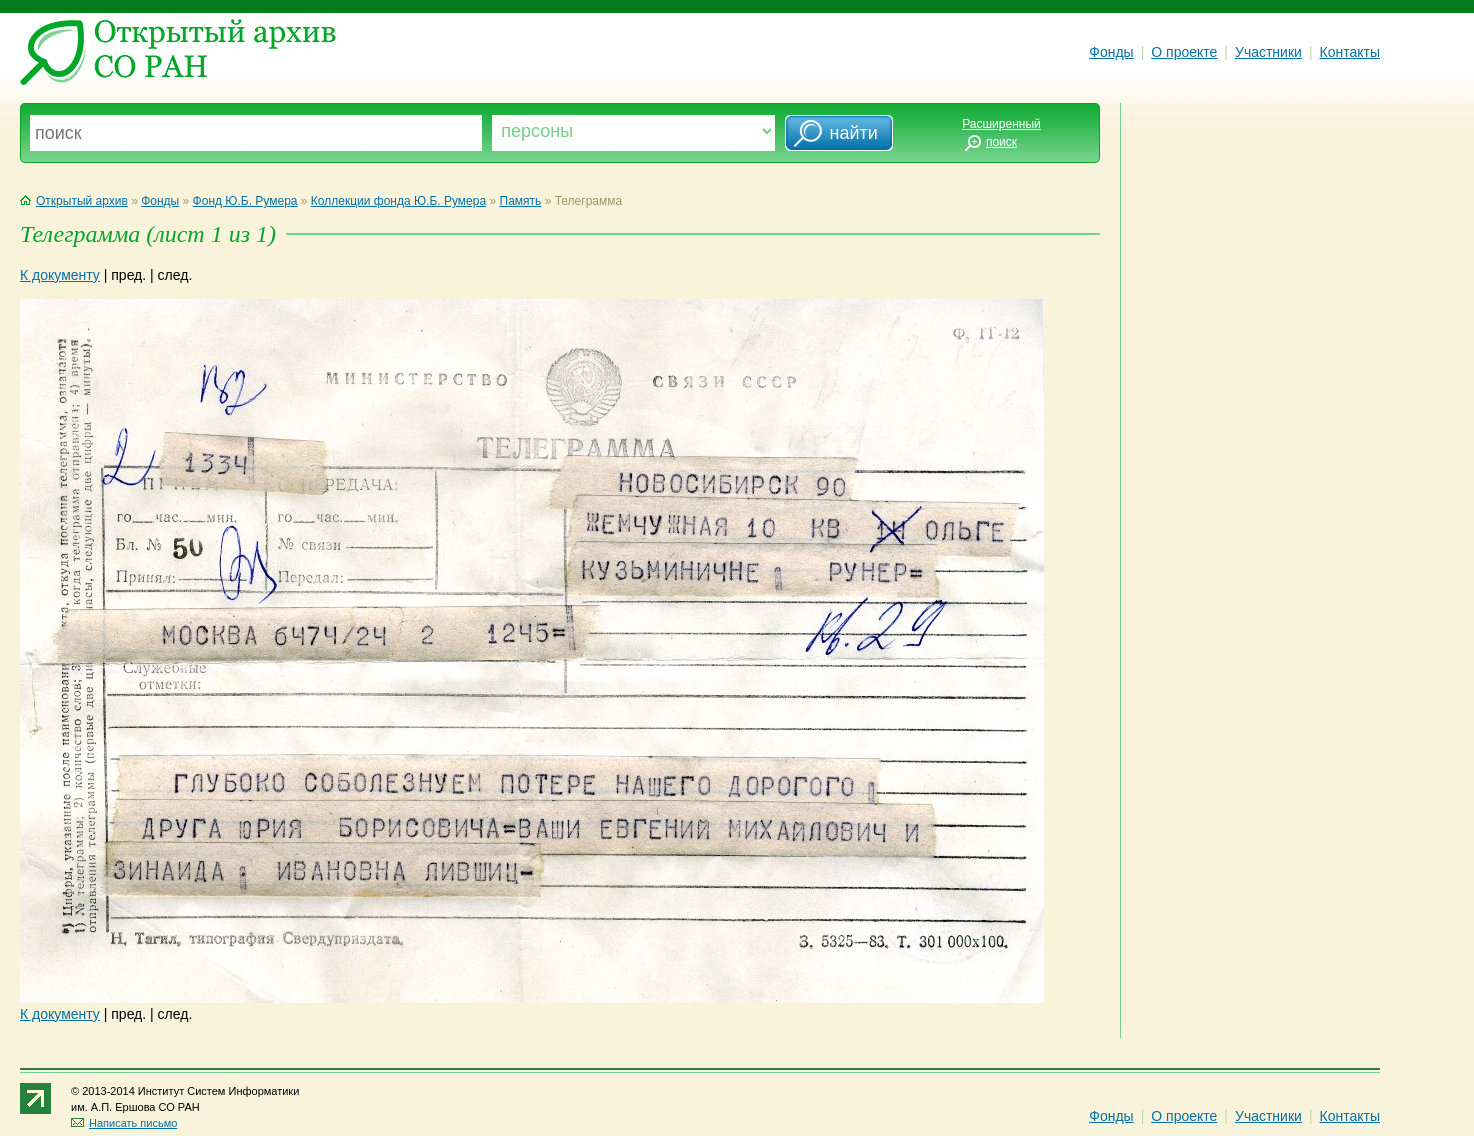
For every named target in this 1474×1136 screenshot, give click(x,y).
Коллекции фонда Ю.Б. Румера (398, 201)
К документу (60, 275)
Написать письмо (124, 1123)
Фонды (1111, 52)
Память (521, 201)
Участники (1268, 52)
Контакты (1350, 52)
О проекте (1184, 52)
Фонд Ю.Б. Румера (245, 201)
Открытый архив (74, 201)
